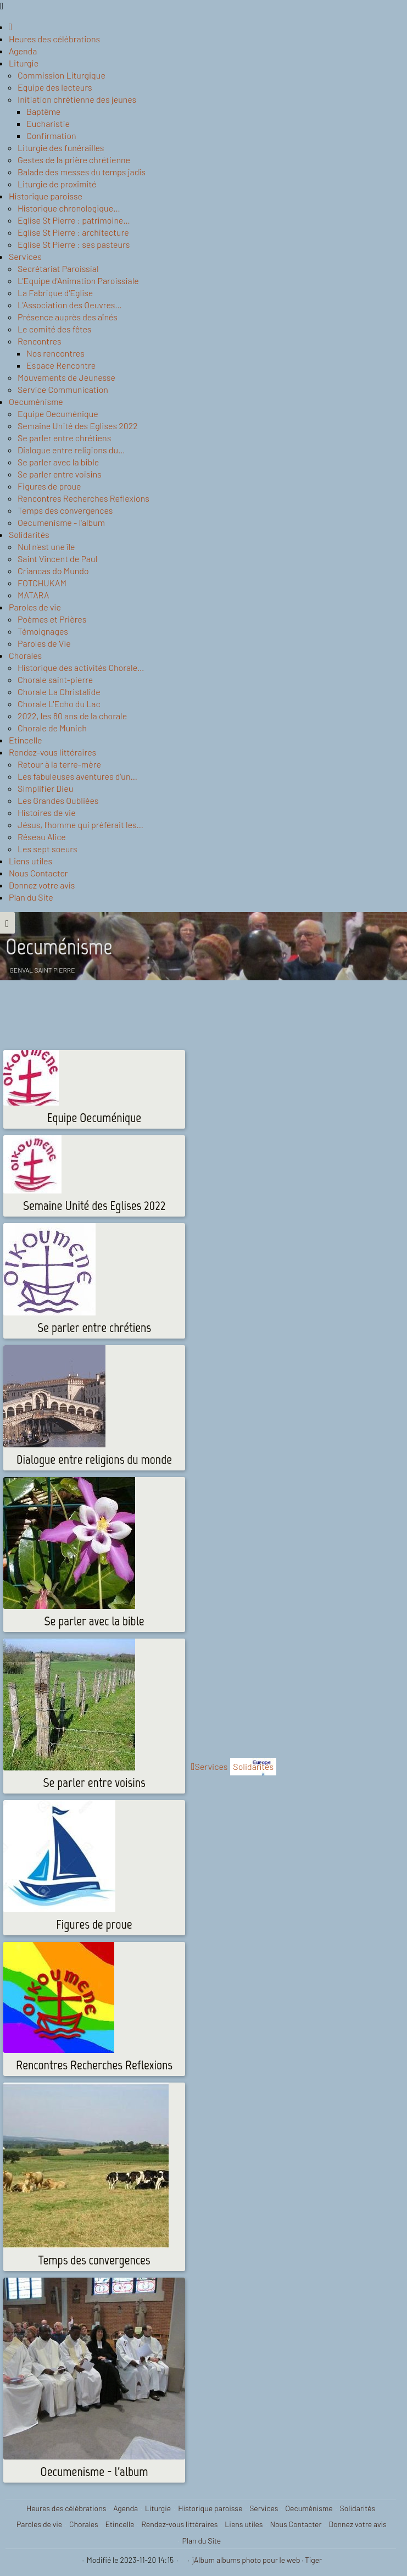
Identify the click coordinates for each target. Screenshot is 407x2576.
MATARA (33, 595)
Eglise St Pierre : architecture (73, 232)
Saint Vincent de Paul (57, 558)
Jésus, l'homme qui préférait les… (80, 824)
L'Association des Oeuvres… (70, 304)
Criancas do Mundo (53, 570)
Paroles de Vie (44, 643)
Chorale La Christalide (59, 691)
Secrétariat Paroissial (58, 268)
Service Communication (63, 389)
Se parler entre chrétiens (64, 437)
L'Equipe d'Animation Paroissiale (78, 280)
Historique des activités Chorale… (81, 667)
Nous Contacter (38, 873)
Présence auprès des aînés (68, 317)
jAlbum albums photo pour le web (246, 2559)
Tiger (313, 2559)
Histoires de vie (47, 812)
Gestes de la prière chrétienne (74, 159)
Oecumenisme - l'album (61, 522)
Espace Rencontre (61, 365)
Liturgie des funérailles (61, 147)
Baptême (43, 111)
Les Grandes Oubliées (58, 800)
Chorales (25, 655)
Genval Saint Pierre (42, 970)
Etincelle (25, 740)
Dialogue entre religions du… (71, 450)
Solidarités (29, 534)
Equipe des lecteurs (55, 87)
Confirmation (51, 135)
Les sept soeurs (47, 848)
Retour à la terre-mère (59, 764)
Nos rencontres (55, 353)
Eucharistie (48, 123)
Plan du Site (31, 897)
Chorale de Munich (52, 728)
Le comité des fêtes (54, 329)
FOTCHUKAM (42, 583)
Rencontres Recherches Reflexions (83, 498)
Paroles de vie (35, 607)
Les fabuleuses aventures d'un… (77, 776)
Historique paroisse (45, 196)
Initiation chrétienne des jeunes (77, 99)
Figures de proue (49, 486)
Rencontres (40, 341)
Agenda (23, 51)
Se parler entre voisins (60, 474)
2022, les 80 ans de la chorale (72, 715)
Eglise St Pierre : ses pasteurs (74, 244)
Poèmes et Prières (52, 619)
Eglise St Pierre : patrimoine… (74, 220)
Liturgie (23, 63)
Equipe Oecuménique (58, 413)
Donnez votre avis (42, 885)
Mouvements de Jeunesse (66, 377)
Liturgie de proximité (57, 184)
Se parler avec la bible (58, 462)
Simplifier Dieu (45, 788)
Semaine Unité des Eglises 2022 (78, 425)
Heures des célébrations (54, 39)
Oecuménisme (36, 401)
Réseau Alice (42, 836)
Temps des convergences (65, 510)
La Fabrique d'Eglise (55, 292)
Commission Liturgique (61, 75)
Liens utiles (30, 861)
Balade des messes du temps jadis (82, 171)
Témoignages (43, 631)
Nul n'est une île (46, 546)
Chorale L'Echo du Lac (59, 703)
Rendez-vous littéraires (52, 752)
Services (25, 256)
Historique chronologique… (69, 208)
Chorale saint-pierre (55, 679)
